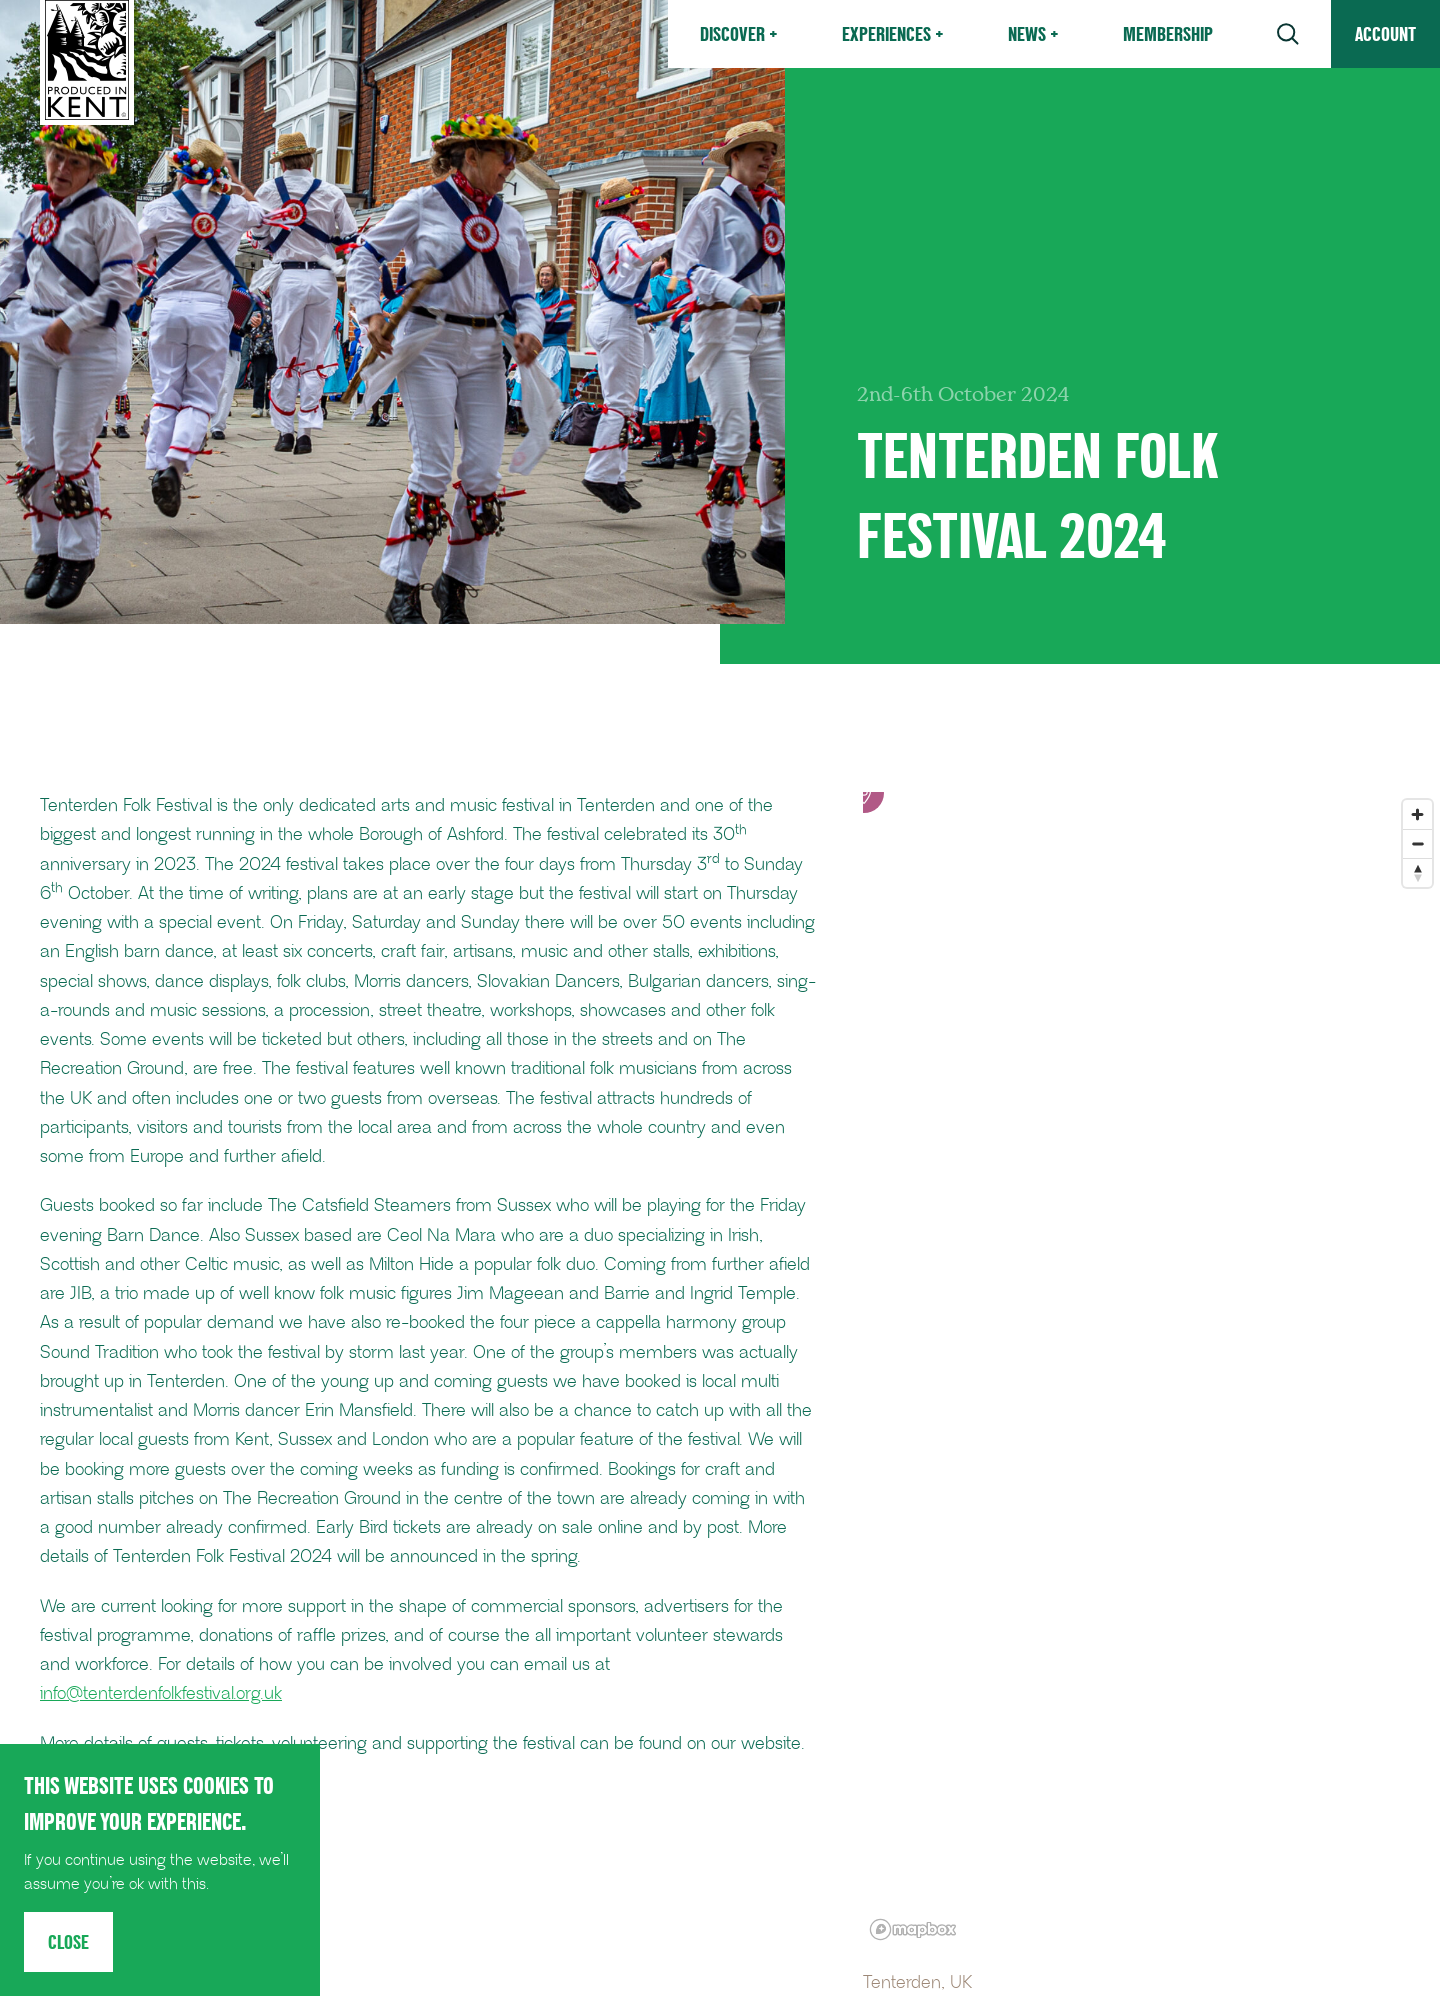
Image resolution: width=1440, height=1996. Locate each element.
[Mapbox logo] (913, 1929)
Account (1385, 34)
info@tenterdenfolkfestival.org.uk (161, 1694)
